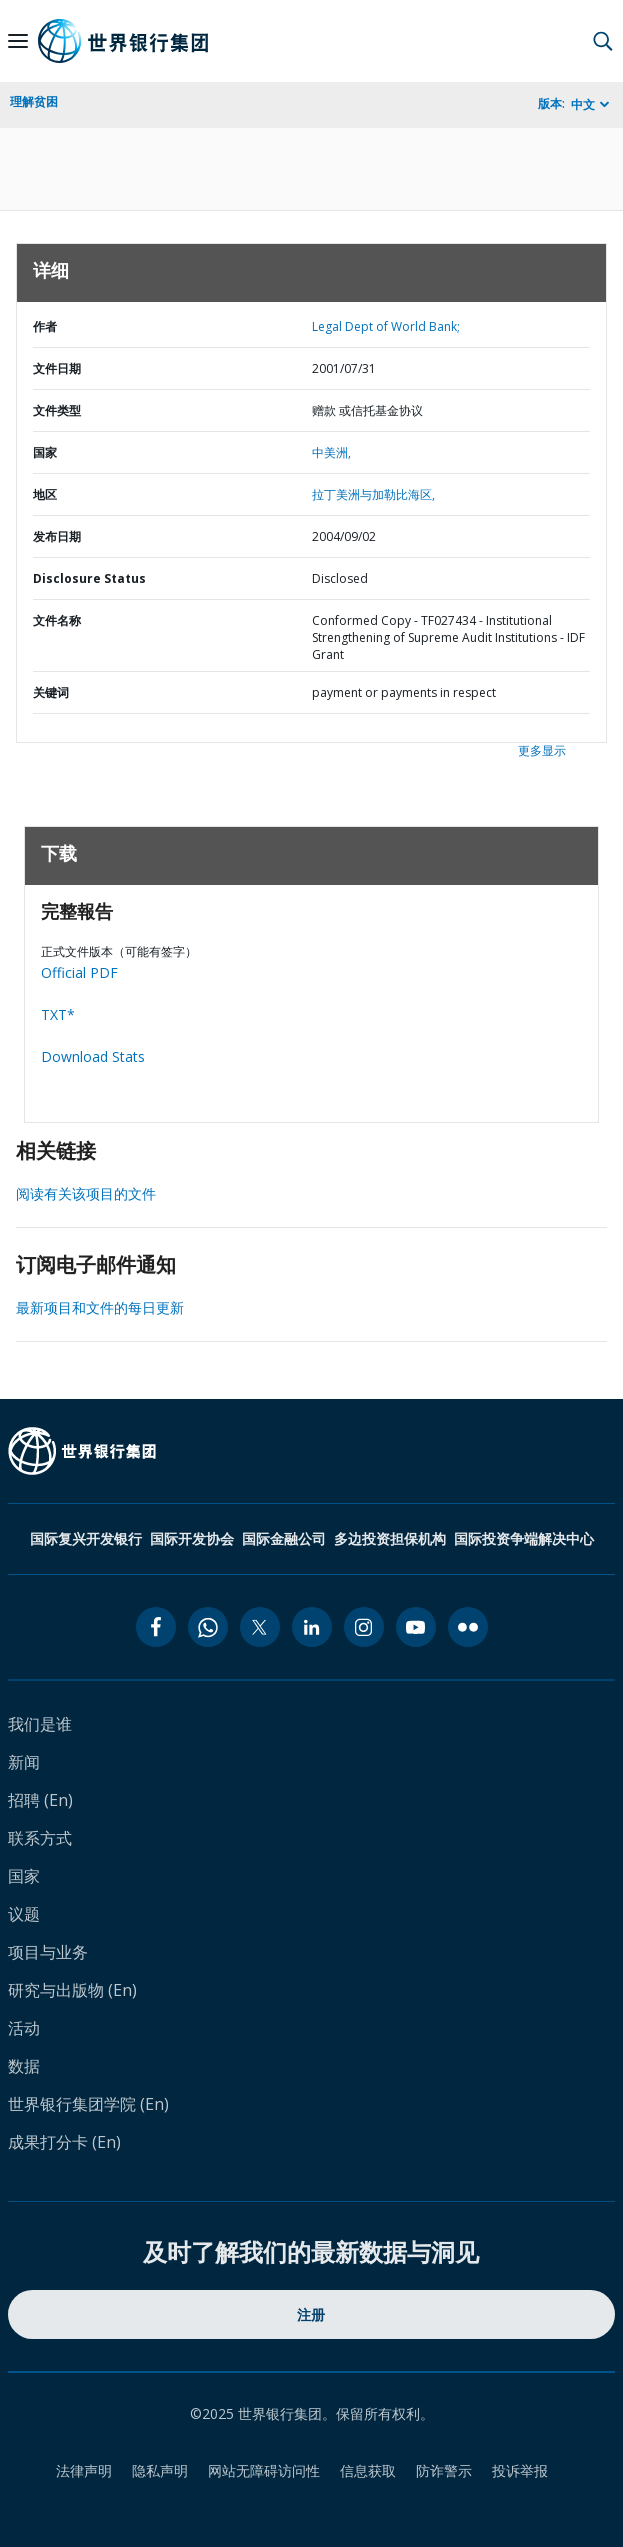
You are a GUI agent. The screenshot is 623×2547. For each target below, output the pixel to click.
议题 (24, 1914)
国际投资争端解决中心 (524, 1538)
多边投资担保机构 (390, 1538)
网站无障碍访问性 (264, 2470)
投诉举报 (520, 2470)
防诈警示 (444, 2470)
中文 (583, 104)
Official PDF (79, 972)
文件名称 (57, 620)
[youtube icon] (416, 1627)
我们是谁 (40, 1724)
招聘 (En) (40, 1800)
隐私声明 (160, 2470)
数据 (24, 2066)
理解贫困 (34, 101)
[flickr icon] (468, 1627)
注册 (311, 2314)
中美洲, (331, 452)
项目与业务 (48, 1952)
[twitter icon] (260, 1627)
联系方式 (40, 1838)
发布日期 (57, 536)
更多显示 (542, 750)
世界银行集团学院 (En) (88, 2104)
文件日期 (57, 368)
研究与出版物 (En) (72, 1990)
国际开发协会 (192, 1538)
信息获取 (368, 2470)
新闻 (24, 1762)
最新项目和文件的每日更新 (100, 1307)
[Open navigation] (18, 41)
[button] (603, 41)
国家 (45, 452)
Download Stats (93, 1056)
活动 (24, 2028)
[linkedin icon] (312, 1627)
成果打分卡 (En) (64, 2142)
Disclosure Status (89, 578)
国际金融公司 (284, 1538)
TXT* (58, 1014)
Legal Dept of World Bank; (386, 326)
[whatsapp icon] (208, 1627)
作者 (45, 326)
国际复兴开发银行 (86, 1538)
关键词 (51, 692)
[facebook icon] (156, 1627)
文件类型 (57, 410)
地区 (45, 494)
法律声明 (84, 2470)
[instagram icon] (364, 1627)
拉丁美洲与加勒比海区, (373, 494)
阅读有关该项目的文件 (86, 1193)
